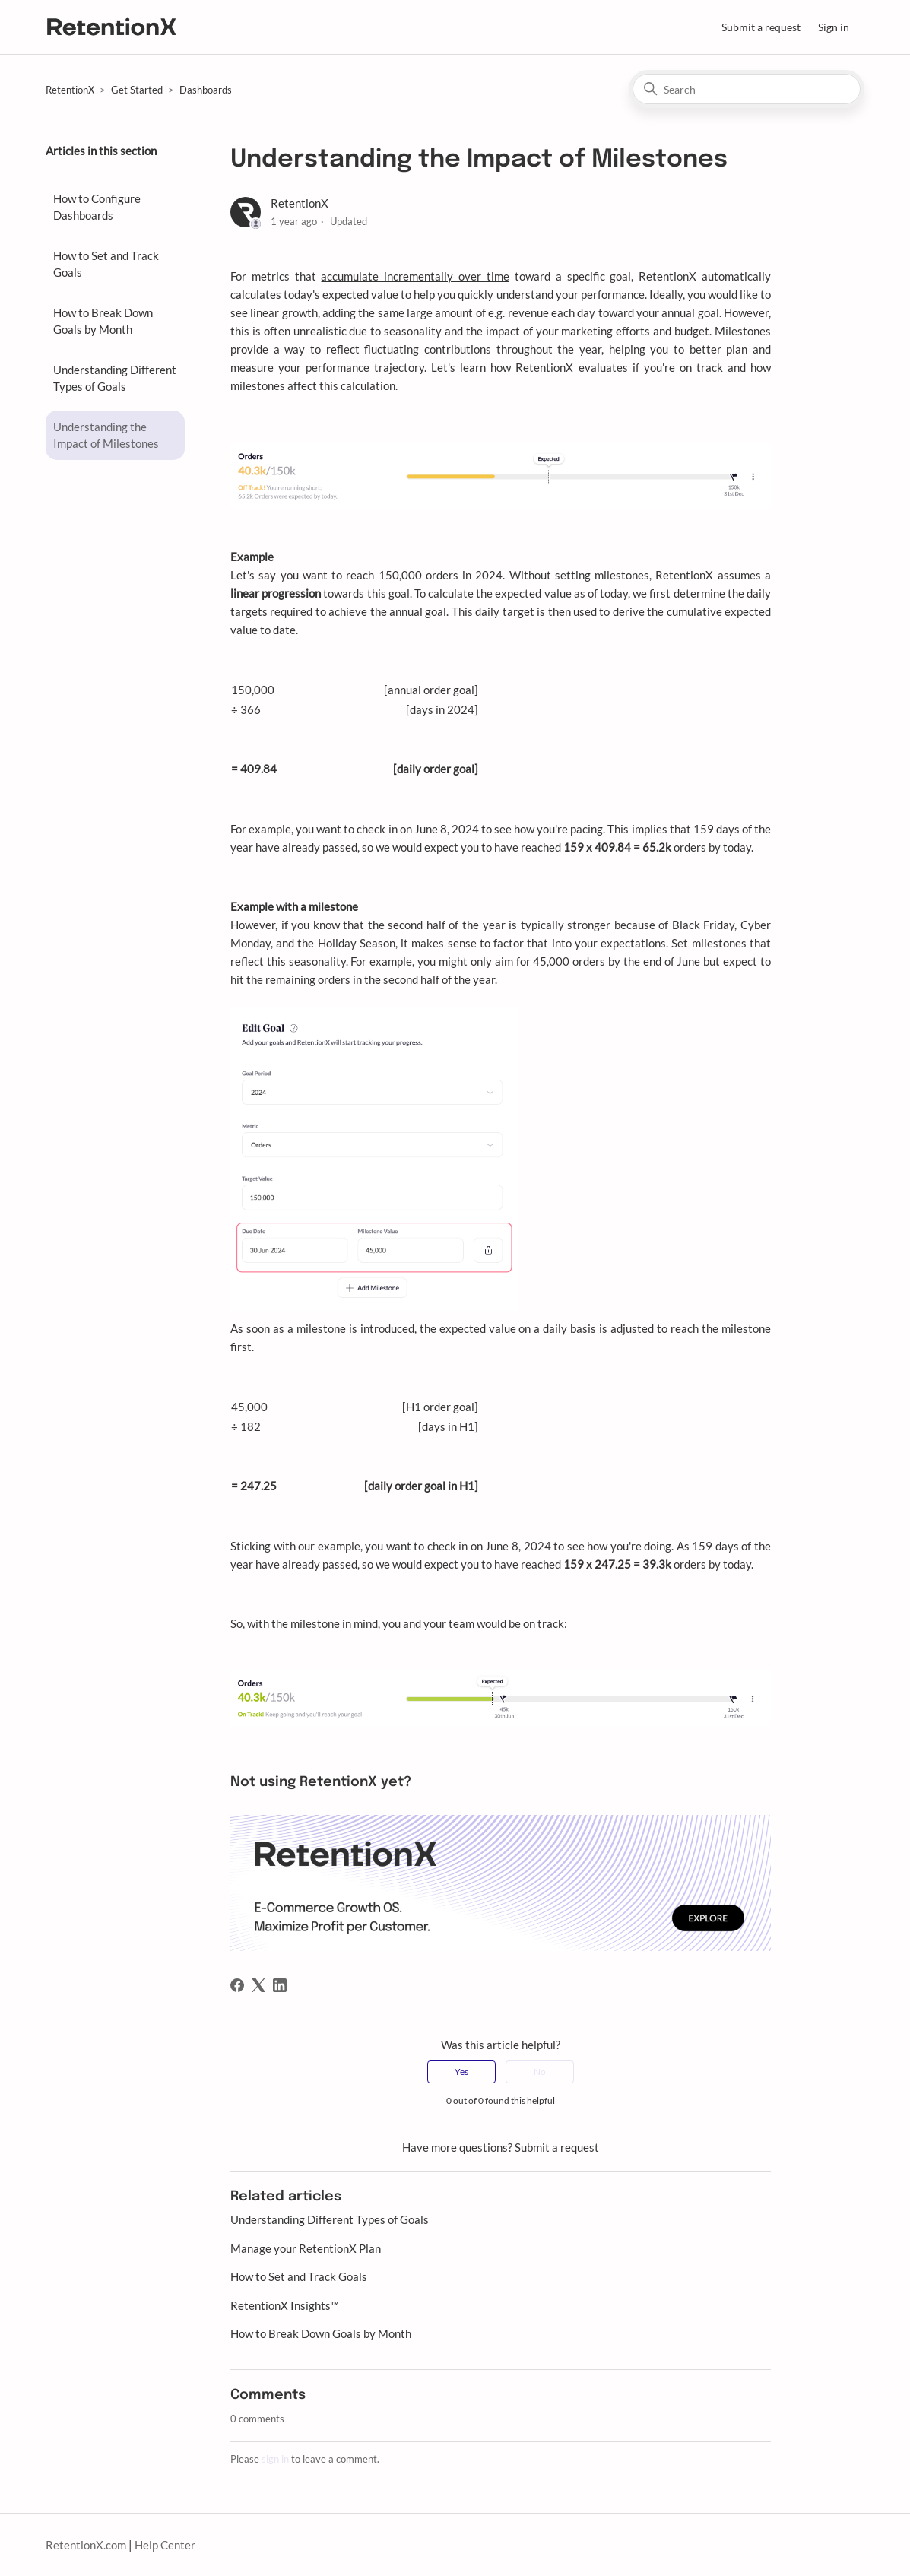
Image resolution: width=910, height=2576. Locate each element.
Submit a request (761, 27)
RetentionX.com (86, 2545)
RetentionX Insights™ (284, 2305)
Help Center (165, 2545)
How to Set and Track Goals (106, 264)
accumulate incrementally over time (415, 276)
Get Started (137, 90)
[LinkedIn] (280, 1985)
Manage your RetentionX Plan (305, 2248)
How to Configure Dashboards (97, 207)
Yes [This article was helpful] (461, 2071)
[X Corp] (258, 1985)
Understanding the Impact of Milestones (106, 435)
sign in (275, 2459)
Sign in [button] (833, 27)
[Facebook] (237, 1985)
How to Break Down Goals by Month (103, 321)
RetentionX (70, 90)
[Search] (747, 89)
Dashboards (205, 90)
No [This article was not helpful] (540, 2071)
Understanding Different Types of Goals (114, 378)
